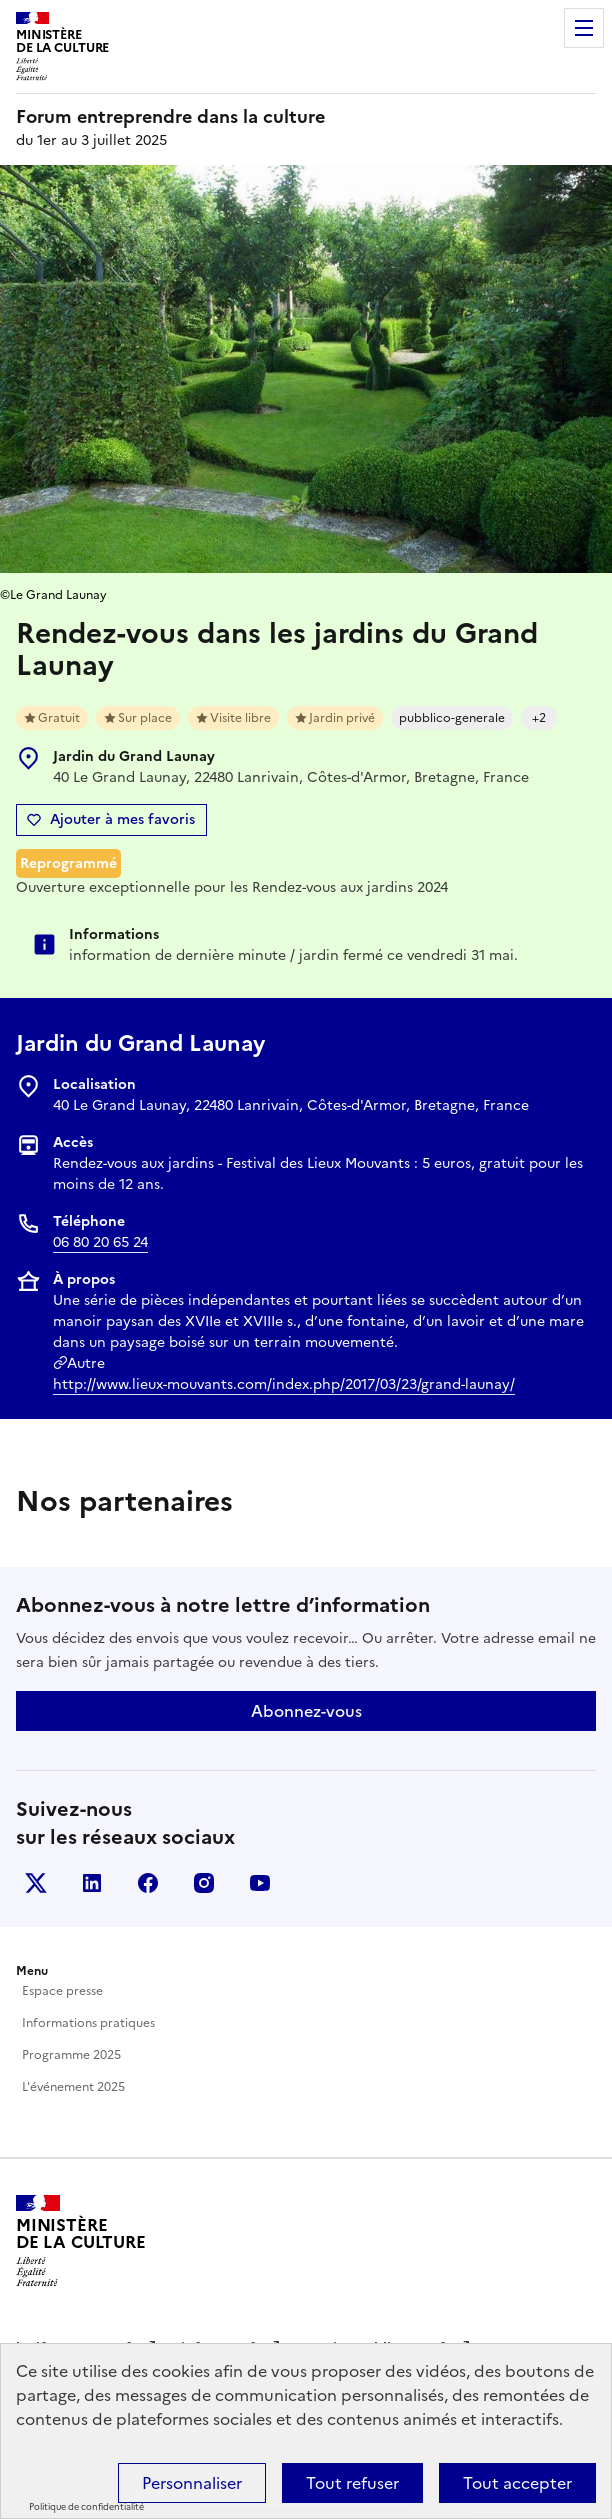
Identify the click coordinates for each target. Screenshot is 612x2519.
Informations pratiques (88, 2023)
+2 (539, 718)
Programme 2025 (71, 2055)
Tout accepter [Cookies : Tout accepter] (517, 2483)
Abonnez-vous (306, 1711)
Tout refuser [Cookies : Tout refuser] (352, 2483)
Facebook (148, 1883)
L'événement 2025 (73, 2087)
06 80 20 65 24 (100, 1242)
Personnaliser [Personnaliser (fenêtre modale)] (192, 2483)
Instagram (204, 1883)
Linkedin (92, 1883)
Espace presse (62, 1991)
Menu (584, 28)
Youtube (260, 1883)
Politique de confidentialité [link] (86, 2507)
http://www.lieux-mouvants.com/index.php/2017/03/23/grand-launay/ (284, 1384)
